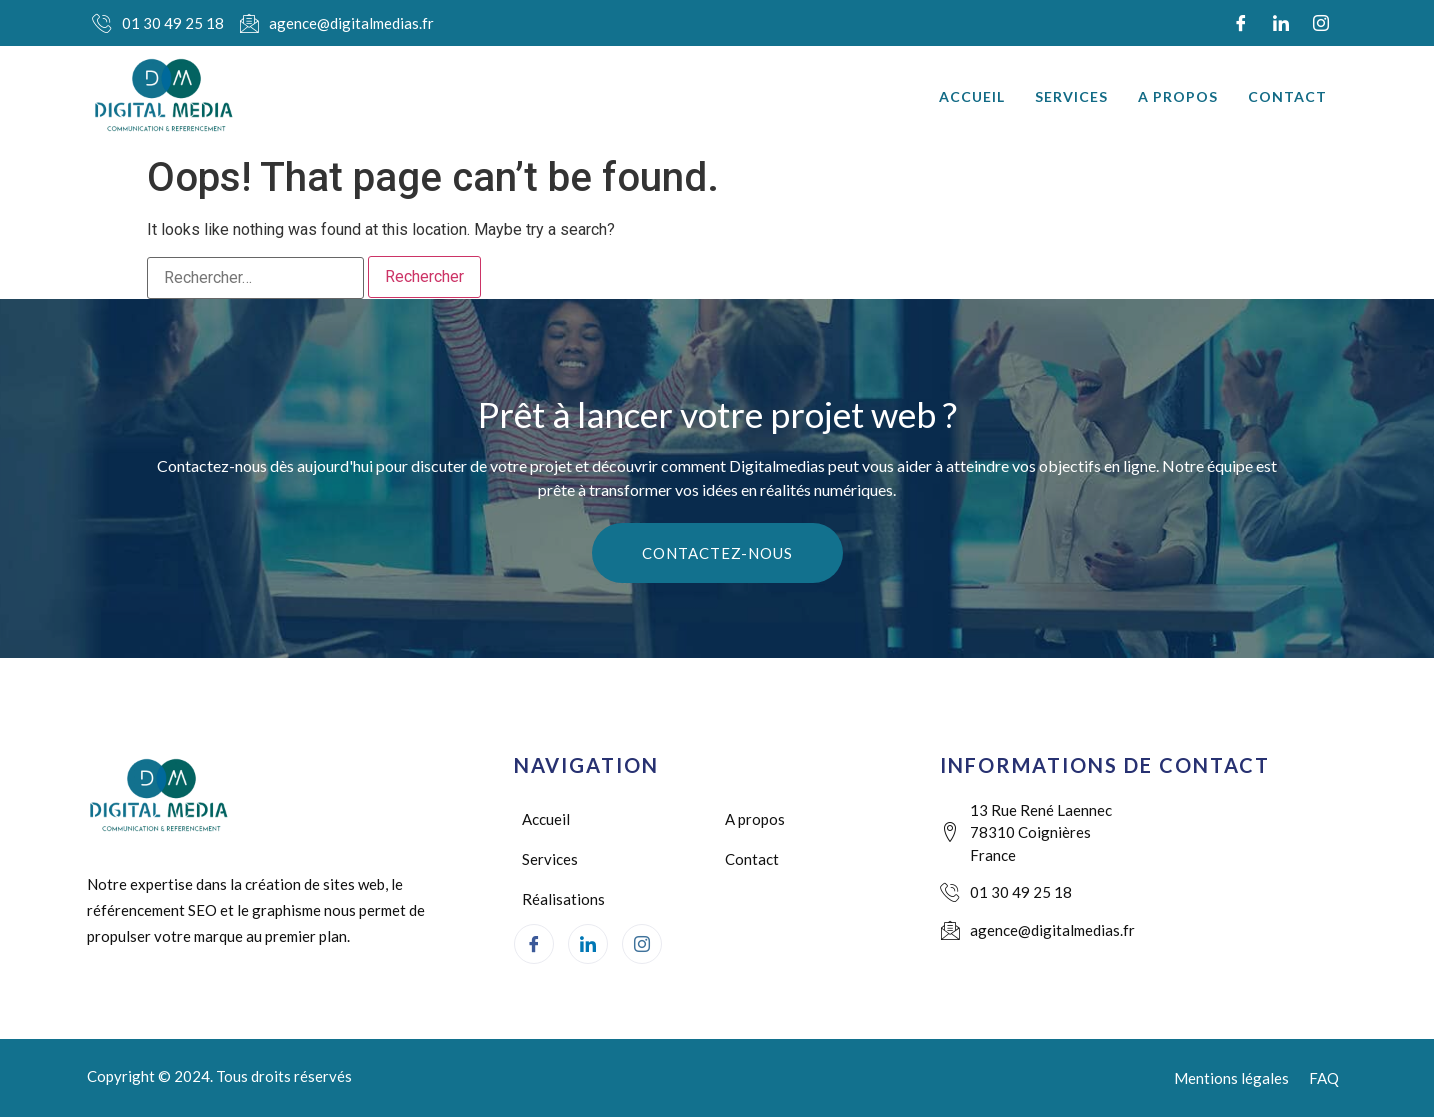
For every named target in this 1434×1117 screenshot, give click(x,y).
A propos (1178, 96)
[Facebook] (1241, 23)
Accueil (972, 96)
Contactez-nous (717, 553)
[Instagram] (1321, 23)
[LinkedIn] (1281, 23)
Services (1071, 96)
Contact (1287, 96)
